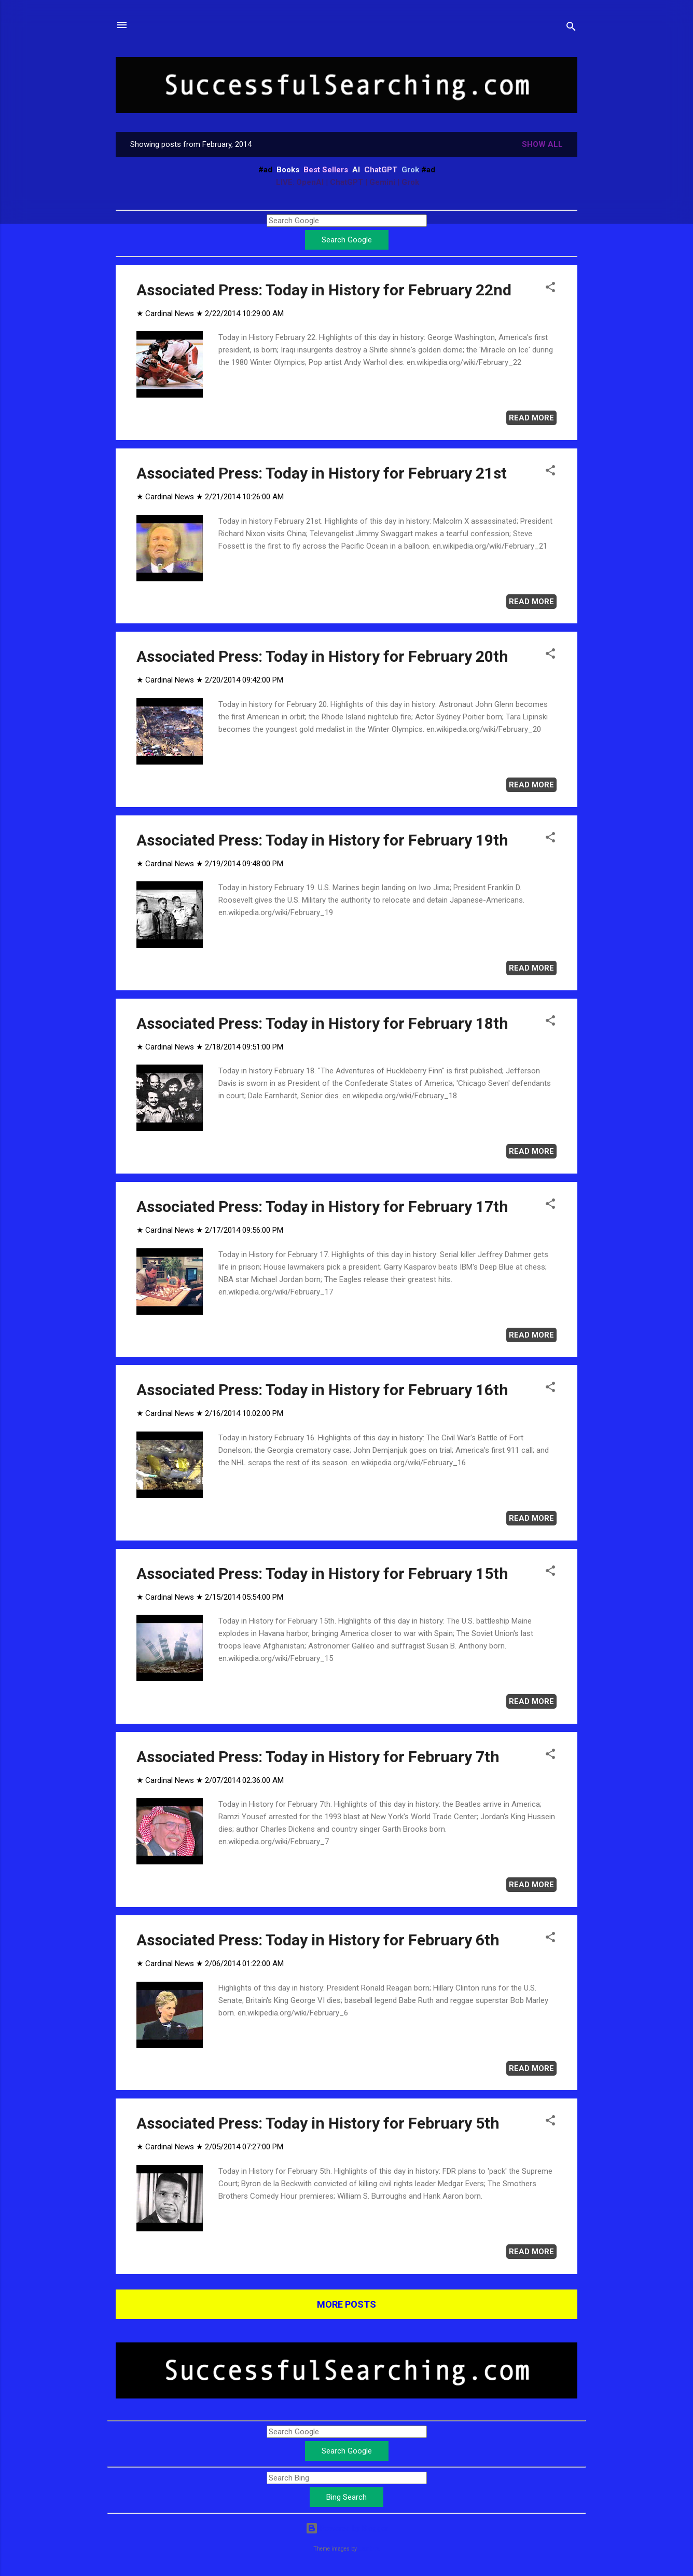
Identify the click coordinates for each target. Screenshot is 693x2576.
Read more (531, 417)
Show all (542, 144)
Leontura (369, 2548)
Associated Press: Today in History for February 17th (322, 1206)
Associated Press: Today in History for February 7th (318, 1757)
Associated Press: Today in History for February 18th (322, 1023)
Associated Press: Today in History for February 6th (318, 1940)
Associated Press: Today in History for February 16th (322, 1390)
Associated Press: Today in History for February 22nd (323, 290)
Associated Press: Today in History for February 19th (322, 840)
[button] (550, 289)
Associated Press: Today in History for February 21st (321, 473)
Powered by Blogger (347, 2528)
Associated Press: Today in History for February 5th (318, 2123)
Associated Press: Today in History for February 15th (322, 1573)
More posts (346, 2304)
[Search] (571, 28)
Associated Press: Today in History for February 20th (322, 656)
